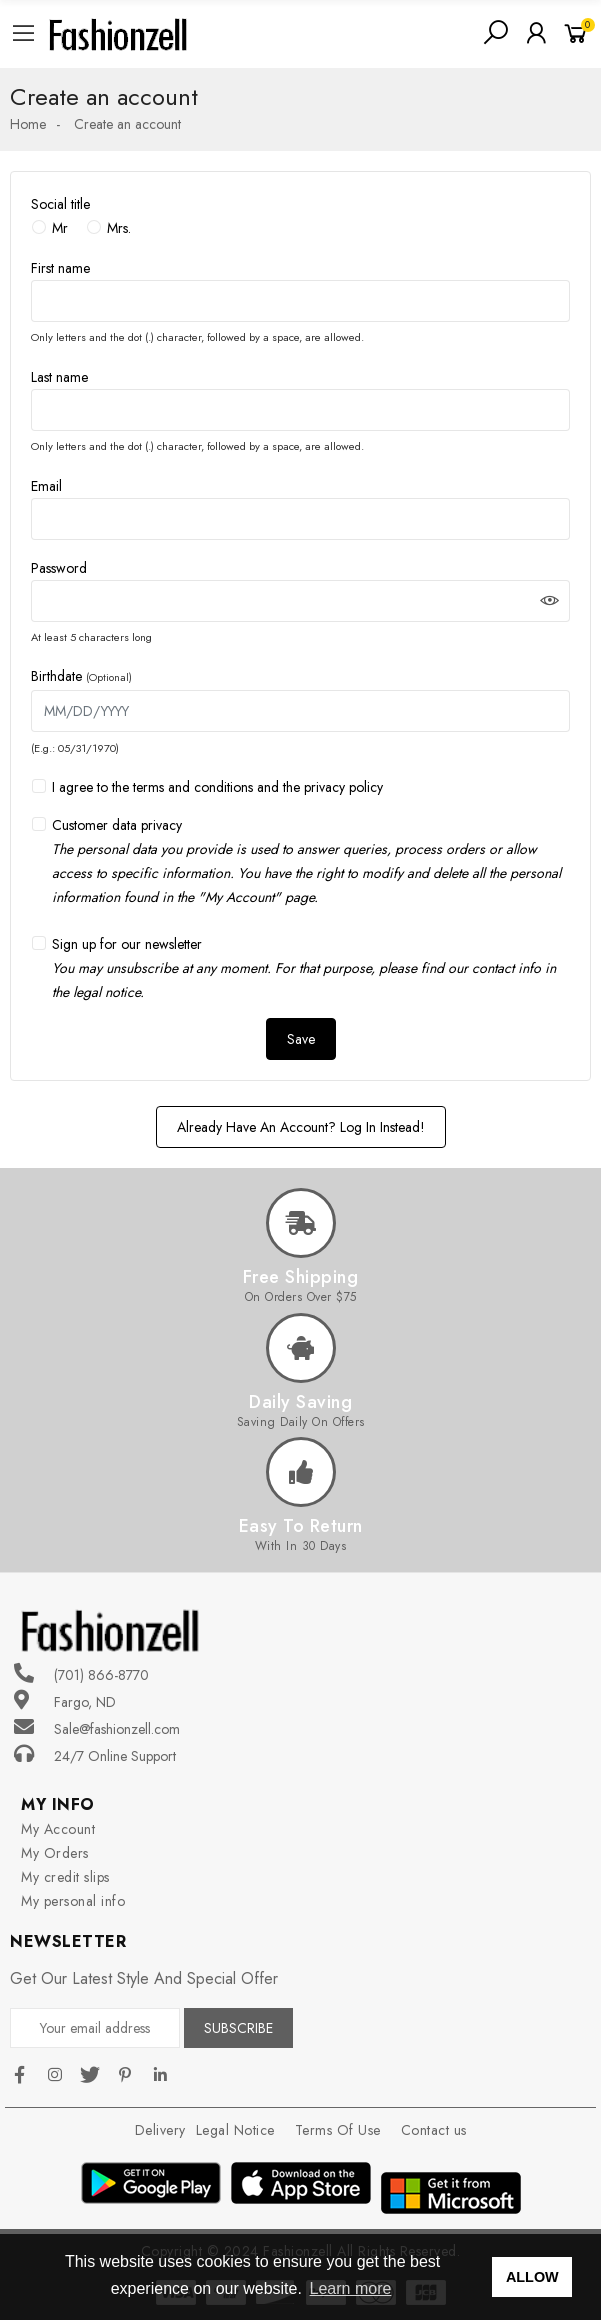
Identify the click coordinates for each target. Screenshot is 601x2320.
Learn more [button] (351, 2288)
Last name (59, 377)
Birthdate (81, 676)
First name (60, 268)
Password (59, 568)
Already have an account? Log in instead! (301, 1127)
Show (550, 601)
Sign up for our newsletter (304, 968)
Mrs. (119, 228)
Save (301, 1039)
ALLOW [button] (532, 2277)
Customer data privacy (311, 862)
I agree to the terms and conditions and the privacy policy (217, 787)
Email (46, 486)
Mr (60, 228)
